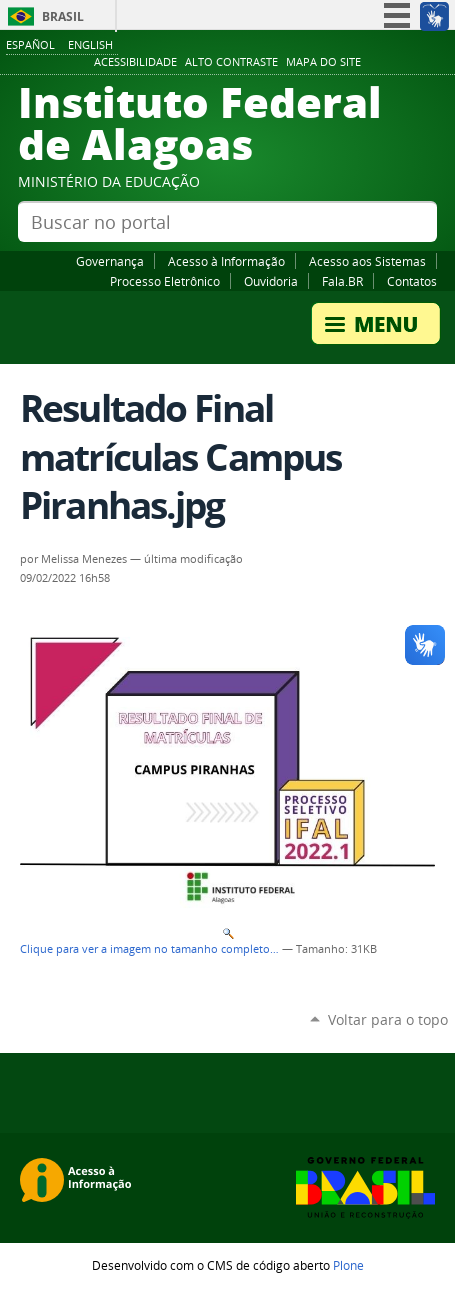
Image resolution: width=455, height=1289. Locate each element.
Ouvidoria (271, 281)
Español (30, 44)
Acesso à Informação (226, 261)
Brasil (63, 16)
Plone (348, 1265)
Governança (110, 261)
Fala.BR (342, 281)
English (90, 44)
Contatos (412, 281)
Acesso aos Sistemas (367, 261)
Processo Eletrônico (165, 281)
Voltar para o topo (388, 1019)
